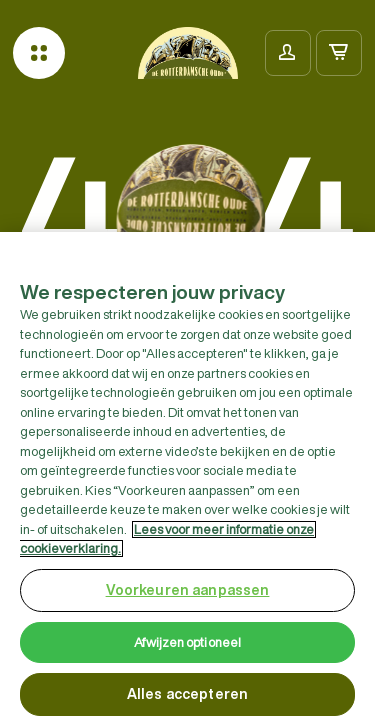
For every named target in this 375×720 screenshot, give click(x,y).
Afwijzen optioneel (187, 646)
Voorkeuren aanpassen (188, 594)
